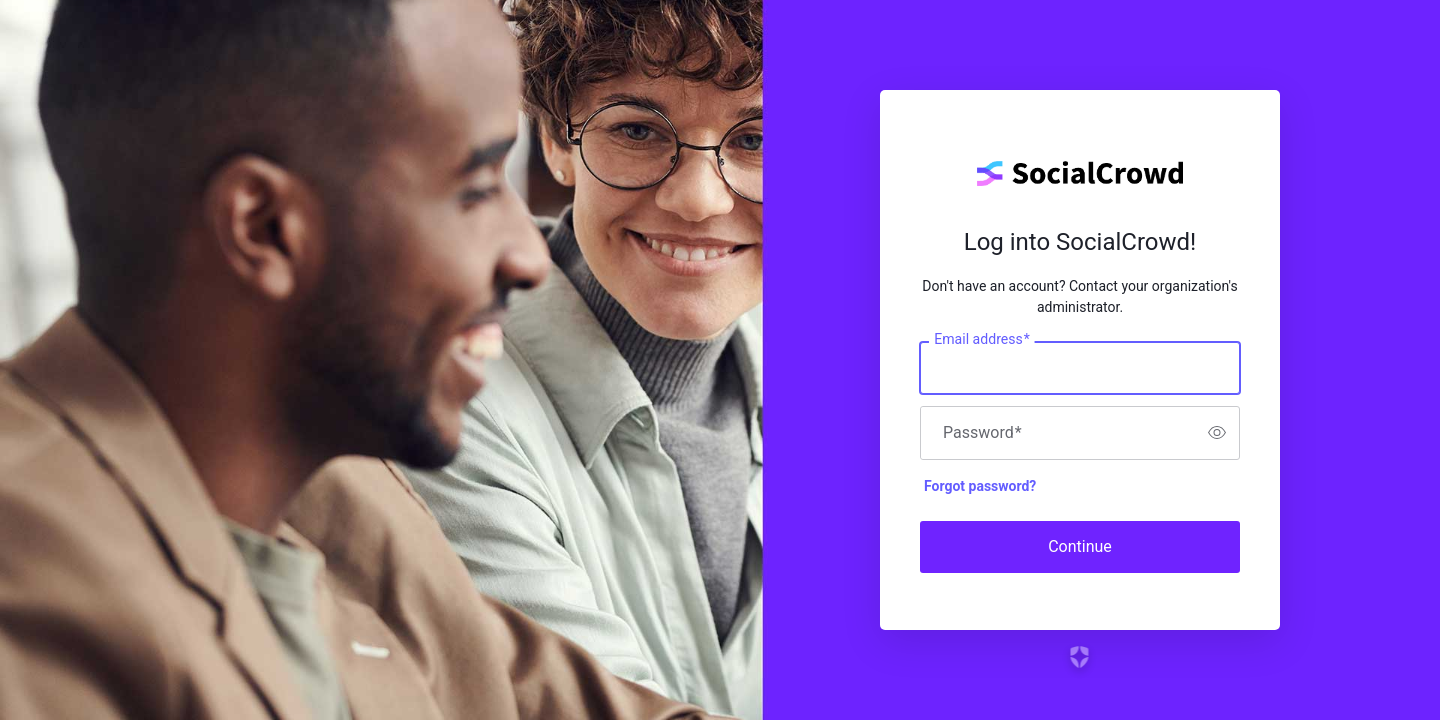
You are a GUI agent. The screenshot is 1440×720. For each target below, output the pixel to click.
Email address (981, 339)
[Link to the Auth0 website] (1080, 657)
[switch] (1217, 433)
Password (982, 433)
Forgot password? (980, 486)
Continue (1080, 546)
